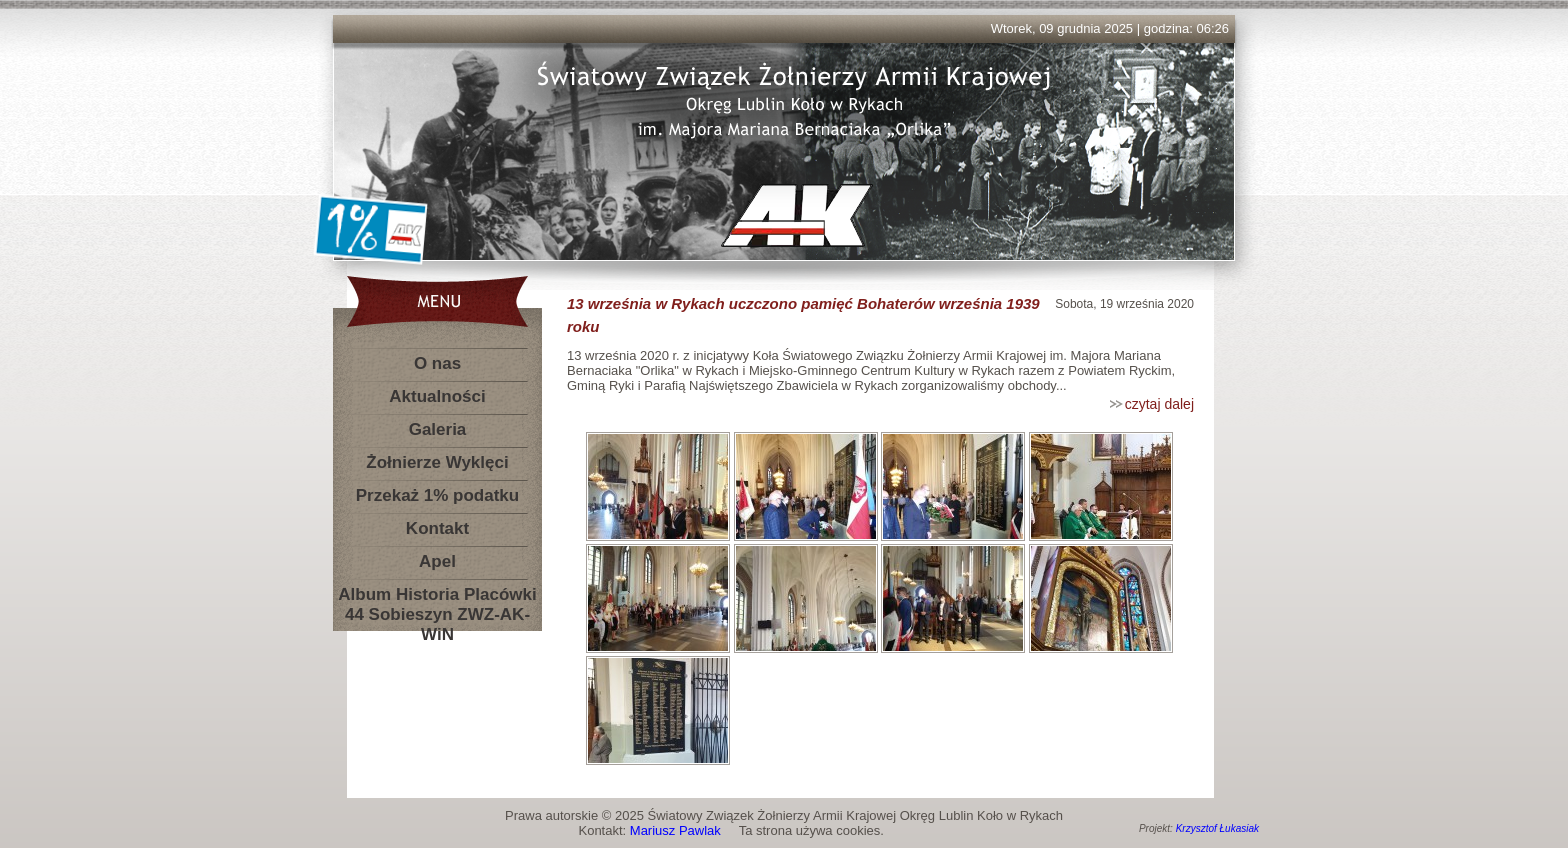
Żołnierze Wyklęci (437, 462)
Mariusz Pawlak (675, 830)
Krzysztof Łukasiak (1217, 828)
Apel (437, 561)
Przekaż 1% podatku (437, 495)
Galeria (438, 429)
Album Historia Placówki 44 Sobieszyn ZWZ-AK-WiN (437, 598)
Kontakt (437, 528)
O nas (437, 363)
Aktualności (437, 396)
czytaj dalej (1159, 404)
